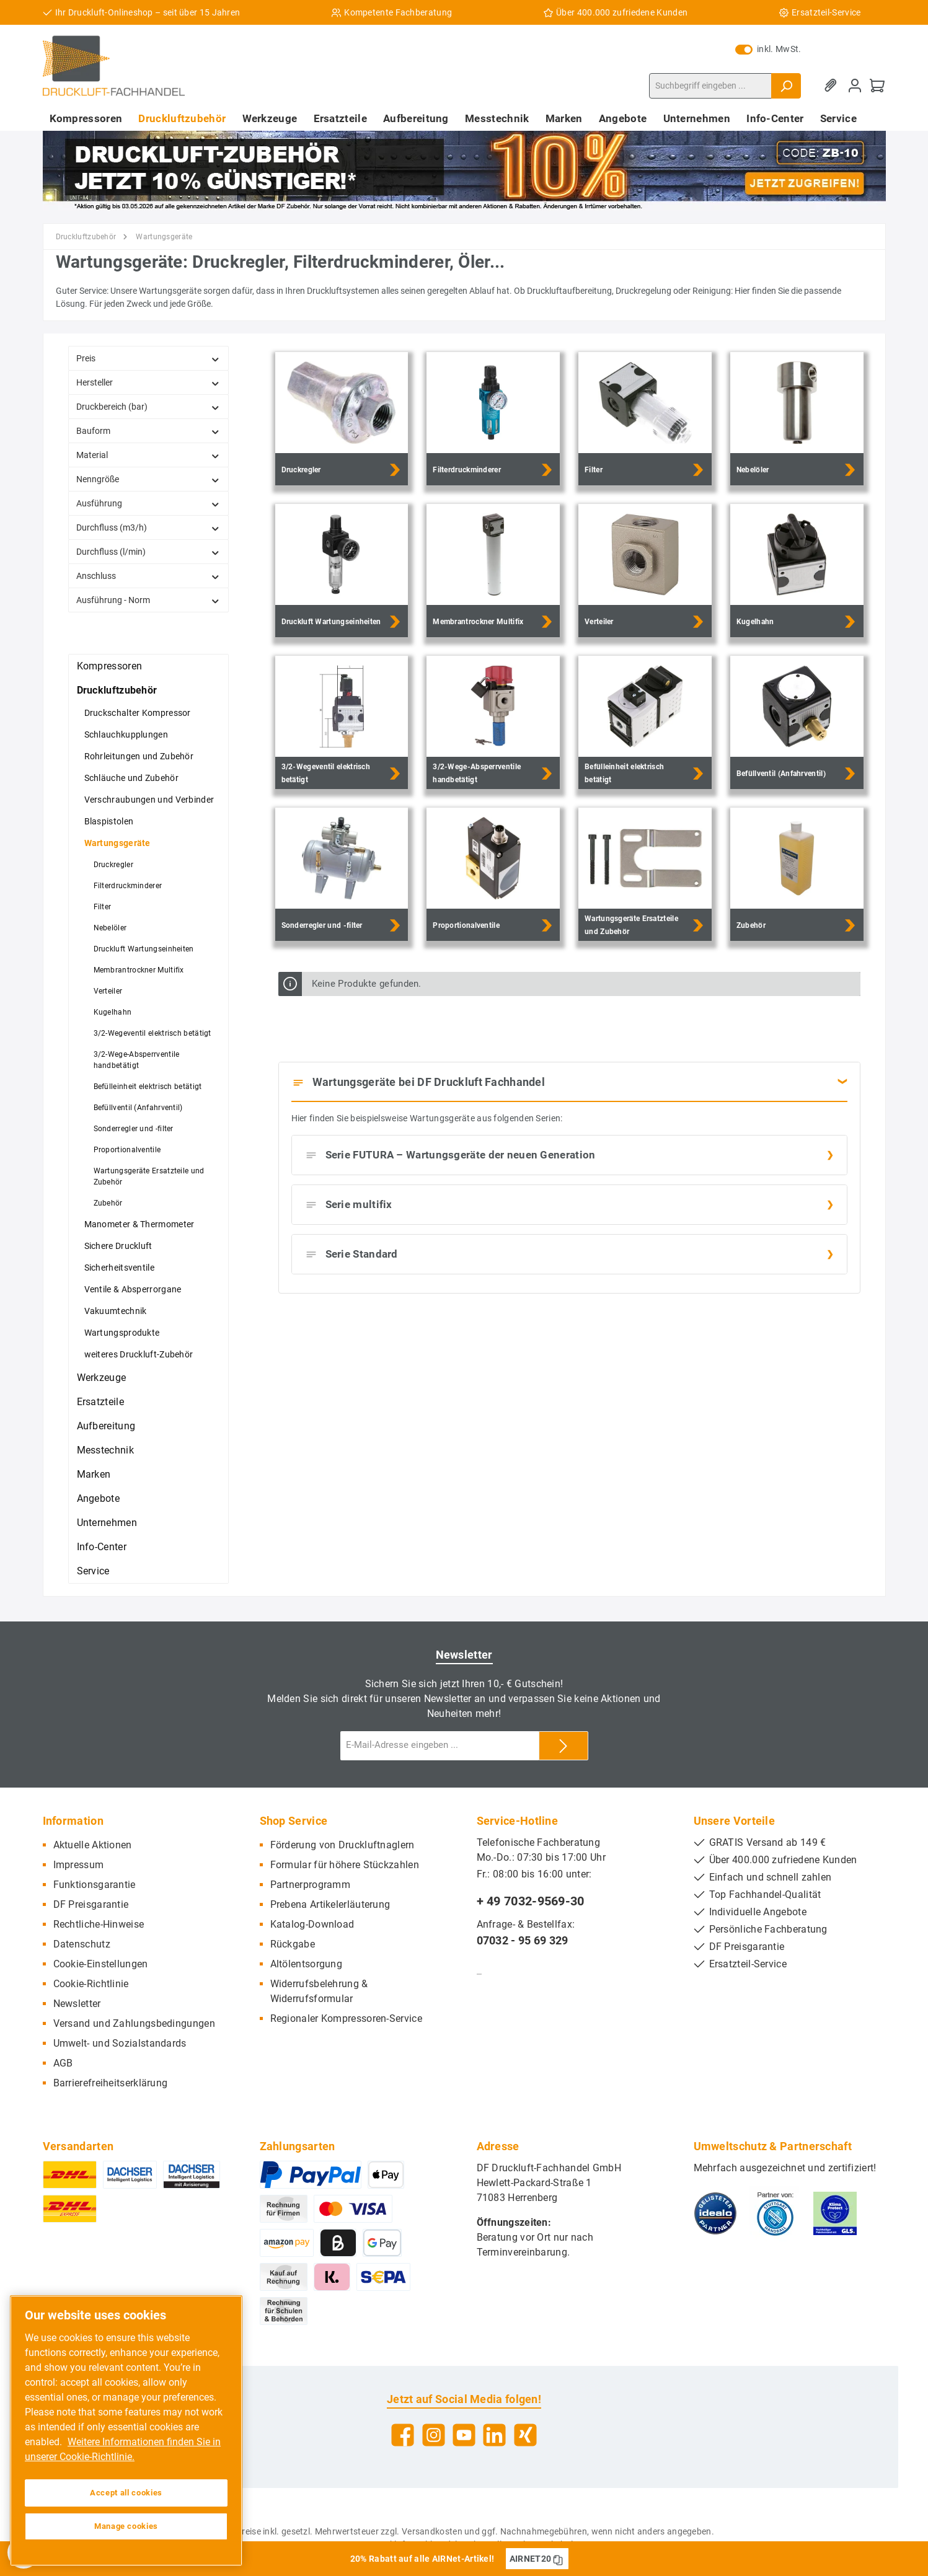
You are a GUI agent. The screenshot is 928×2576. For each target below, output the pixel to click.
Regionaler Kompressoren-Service (346, 2018)
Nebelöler (110, 928)
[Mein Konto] (855, 86)
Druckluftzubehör (117, 690)
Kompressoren (110, 666)
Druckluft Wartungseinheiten (144, 949)
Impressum (78, 1865)
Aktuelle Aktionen (92, 1845)
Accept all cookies (126, 2492)
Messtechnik (105, 1450)
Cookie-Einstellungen (100, 1964)
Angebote (98, 1498)
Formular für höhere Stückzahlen (344, 1865)
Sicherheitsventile (119, 1268)
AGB (63, 2063)
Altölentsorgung (306, 1964)
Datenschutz (81, 1944)
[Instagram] (434, 2435)
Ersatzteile (100, 1402)
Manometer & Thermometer (139, 1224)
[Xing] (525, 2435)
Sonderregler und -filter (134, 1128)
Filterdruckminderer (128, 885)
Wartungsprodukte (122, 1333)
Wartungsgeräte (117, 843)
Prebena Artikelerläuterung (330, 1904)
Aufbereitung (106, 1426)
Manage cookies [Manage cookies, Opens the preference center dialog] (126, 2526)
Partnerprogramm (310, 1884)
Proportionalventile (127, 1149)
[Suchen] (786, 86)
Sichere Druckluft (118, 1246)
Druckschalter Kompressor (137, 713)
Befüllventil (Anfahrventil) (138, 1107)
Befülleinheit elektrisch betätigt (148, 1086)
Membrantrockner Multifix (139, 970)
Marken (94, 1474)
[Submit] (563, 1745)
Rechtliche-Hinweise (98, 1924)
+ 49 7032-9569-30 (531, 1901)
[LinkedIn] (494, 2435)
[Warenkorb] (877, 86)
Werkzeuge (101, 1377)
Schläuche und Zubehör (131, 778)
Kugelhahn (113, 1012)
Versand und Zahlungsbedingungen (134, 2023)
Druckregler (113, 864)
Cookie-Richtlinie (91, 1984)
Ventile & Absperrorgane (133, 1289)
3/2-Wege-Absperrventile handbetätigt (137, 1060)
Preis (148, 358)
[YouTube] (464, 2435)
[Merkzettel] (832, 86)
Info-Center (101, 1547)
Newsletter (77, 2003)
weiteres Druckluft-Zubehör (138, 1354)
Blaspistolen (109, 821)
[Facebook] (403, 2435)
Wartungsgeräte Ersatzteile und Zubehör (149, 1176)
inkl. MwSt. (768, 49)
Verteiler (108, 991)
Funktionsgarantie (94, 1884)
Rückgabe (292, 1944)
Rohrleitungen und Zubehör (139, 756)
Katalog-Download (312, 1924)
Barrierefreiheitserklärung (110, 2083)
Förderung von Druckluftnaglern (342, 1845)
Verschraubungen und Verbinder (149, 800)
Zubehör (108, 1203)
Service (93, 1571)
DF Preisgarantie (91, 1904)
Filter (103, 906)
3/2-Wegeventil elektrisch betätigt (152, 1033)
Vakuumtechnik (115, 1311)
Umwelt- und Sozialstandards (120, 2043)
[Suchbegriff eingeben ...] (710, 86)
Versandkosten (432, 2531)
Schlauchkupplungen (126, 734)
